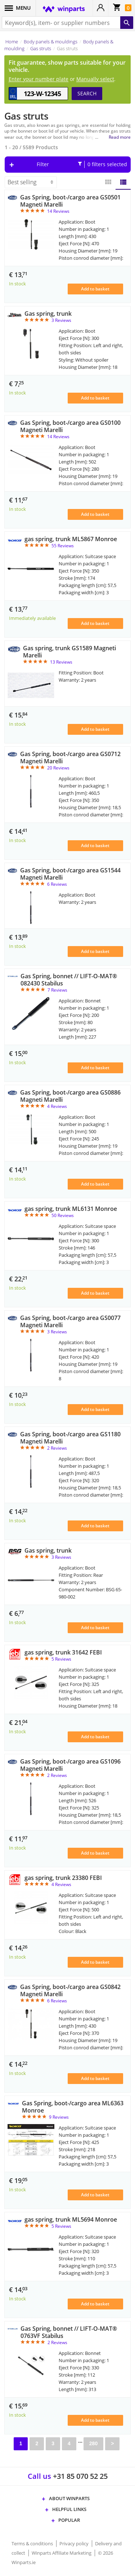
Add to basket (95, 289)
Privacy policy (74, 2543)
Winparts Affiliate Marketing (62, 2553)
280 (93, 2443)
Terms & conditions (33, 2543)
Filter (82, 164)
